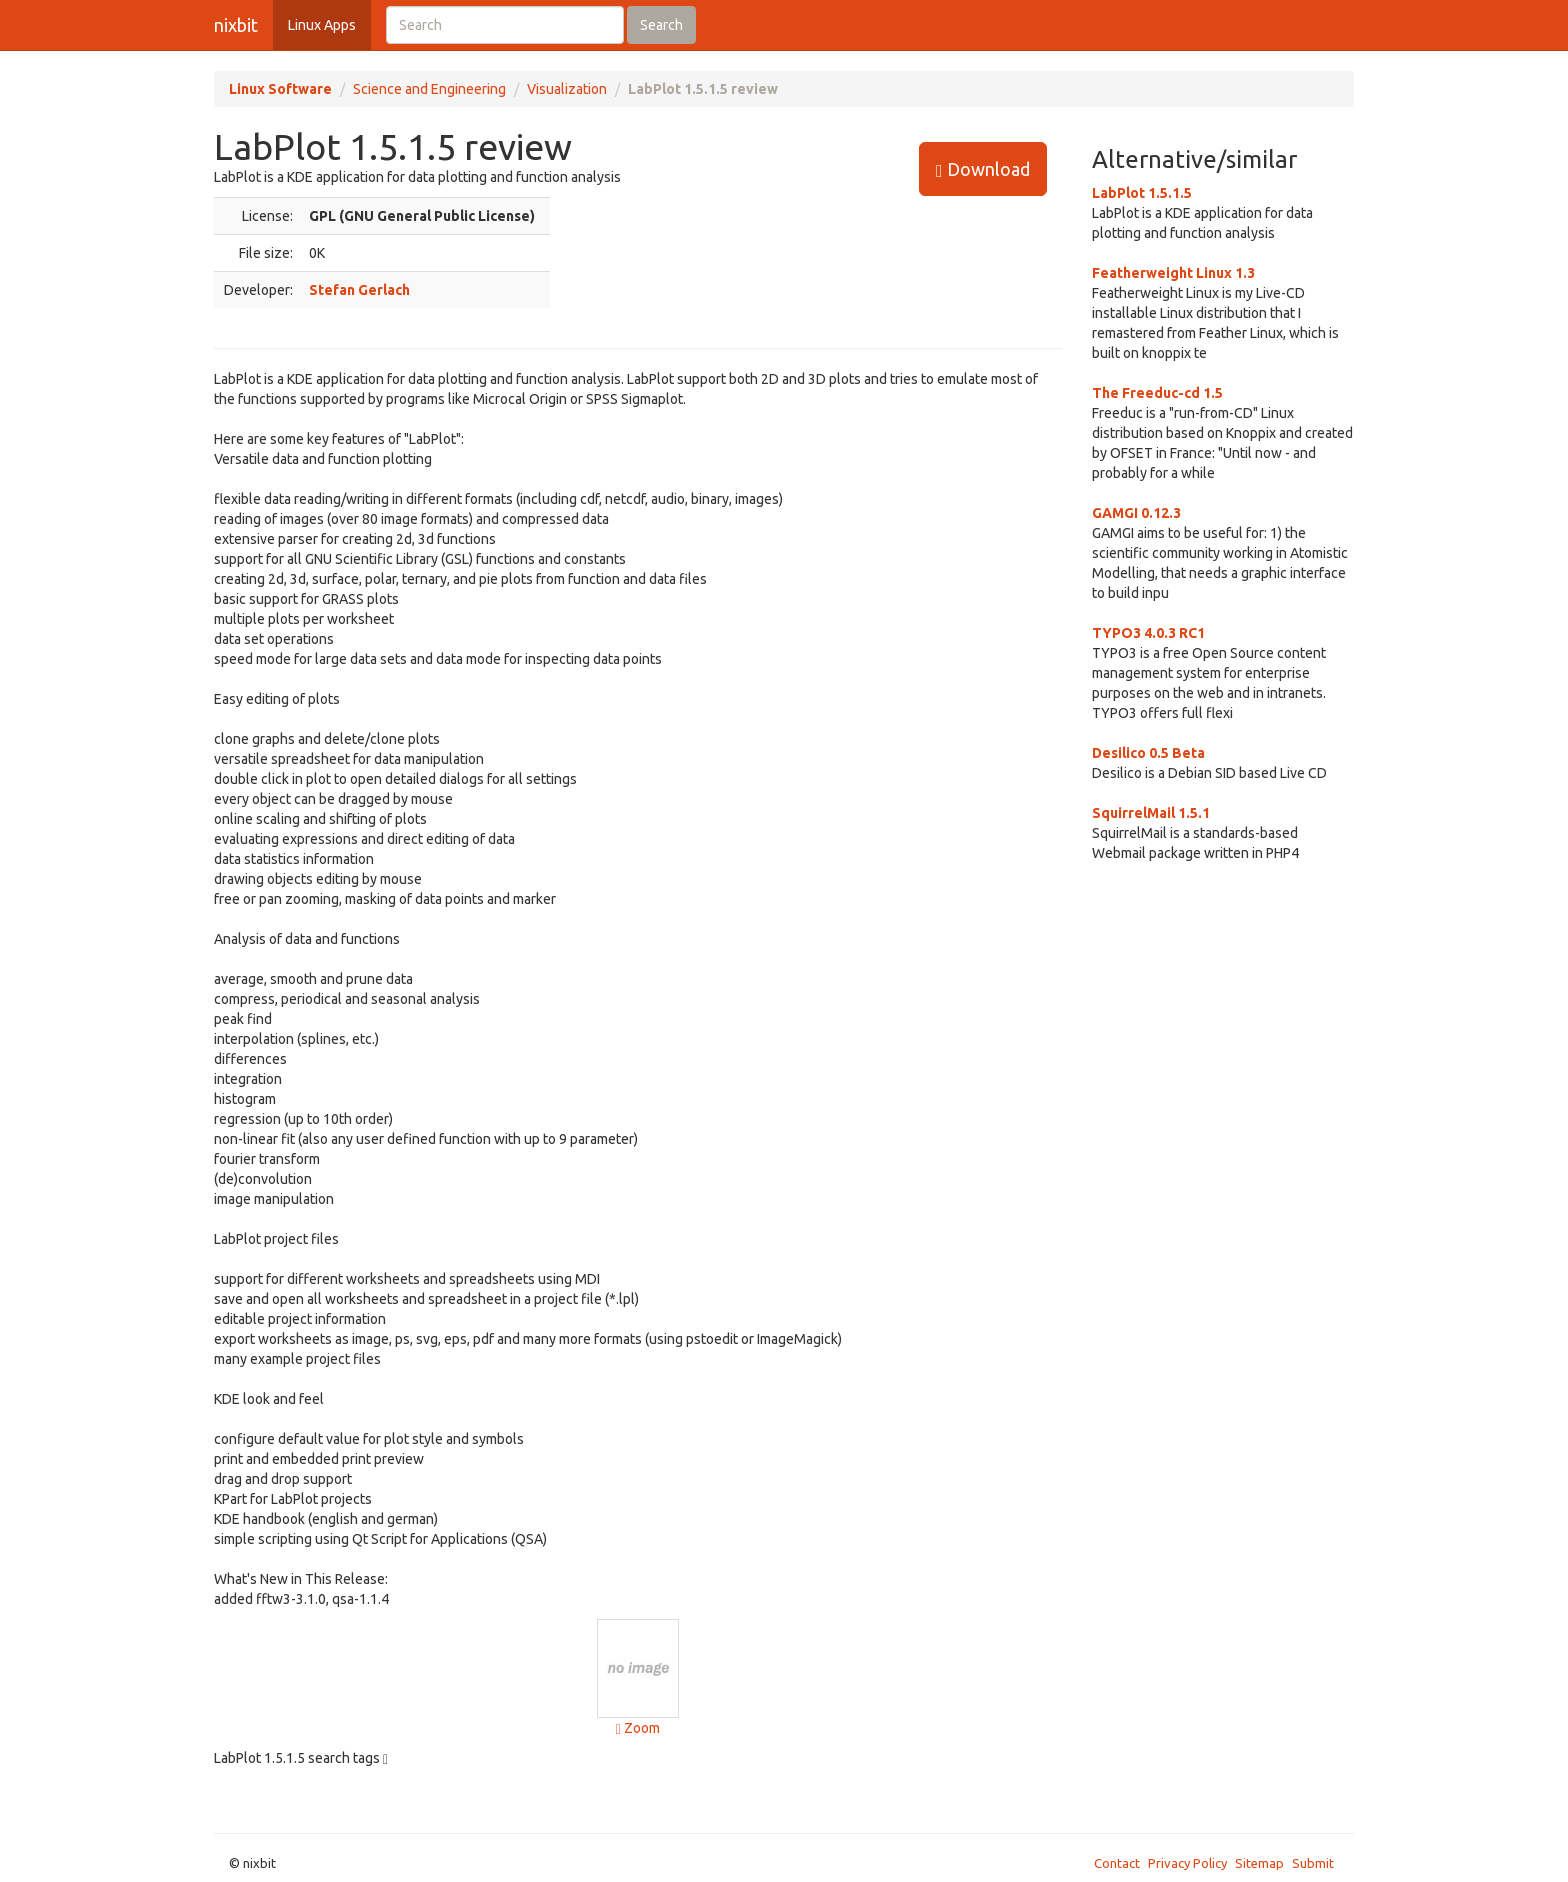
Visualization (567, 89)
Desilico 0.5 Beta (1148, 753)
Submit (1313, 1863)
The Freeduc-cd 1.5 (1157, 393)
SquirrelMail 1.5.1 (1151, 813)
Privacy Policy (1187, 1863)
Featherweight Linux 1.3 (1173, 273)
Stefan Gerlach (359, 290)
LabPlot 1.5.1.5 (1142, 193)
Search (661, 25)
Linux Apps (322, 25)
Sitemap (1259, 1863)
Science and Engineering (429, 89)
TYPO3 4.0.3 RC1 (1148, 633)
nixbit (236, 25)
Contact (1117, 1863)
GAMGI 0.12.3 (1136, 513)
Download (983, 169)
